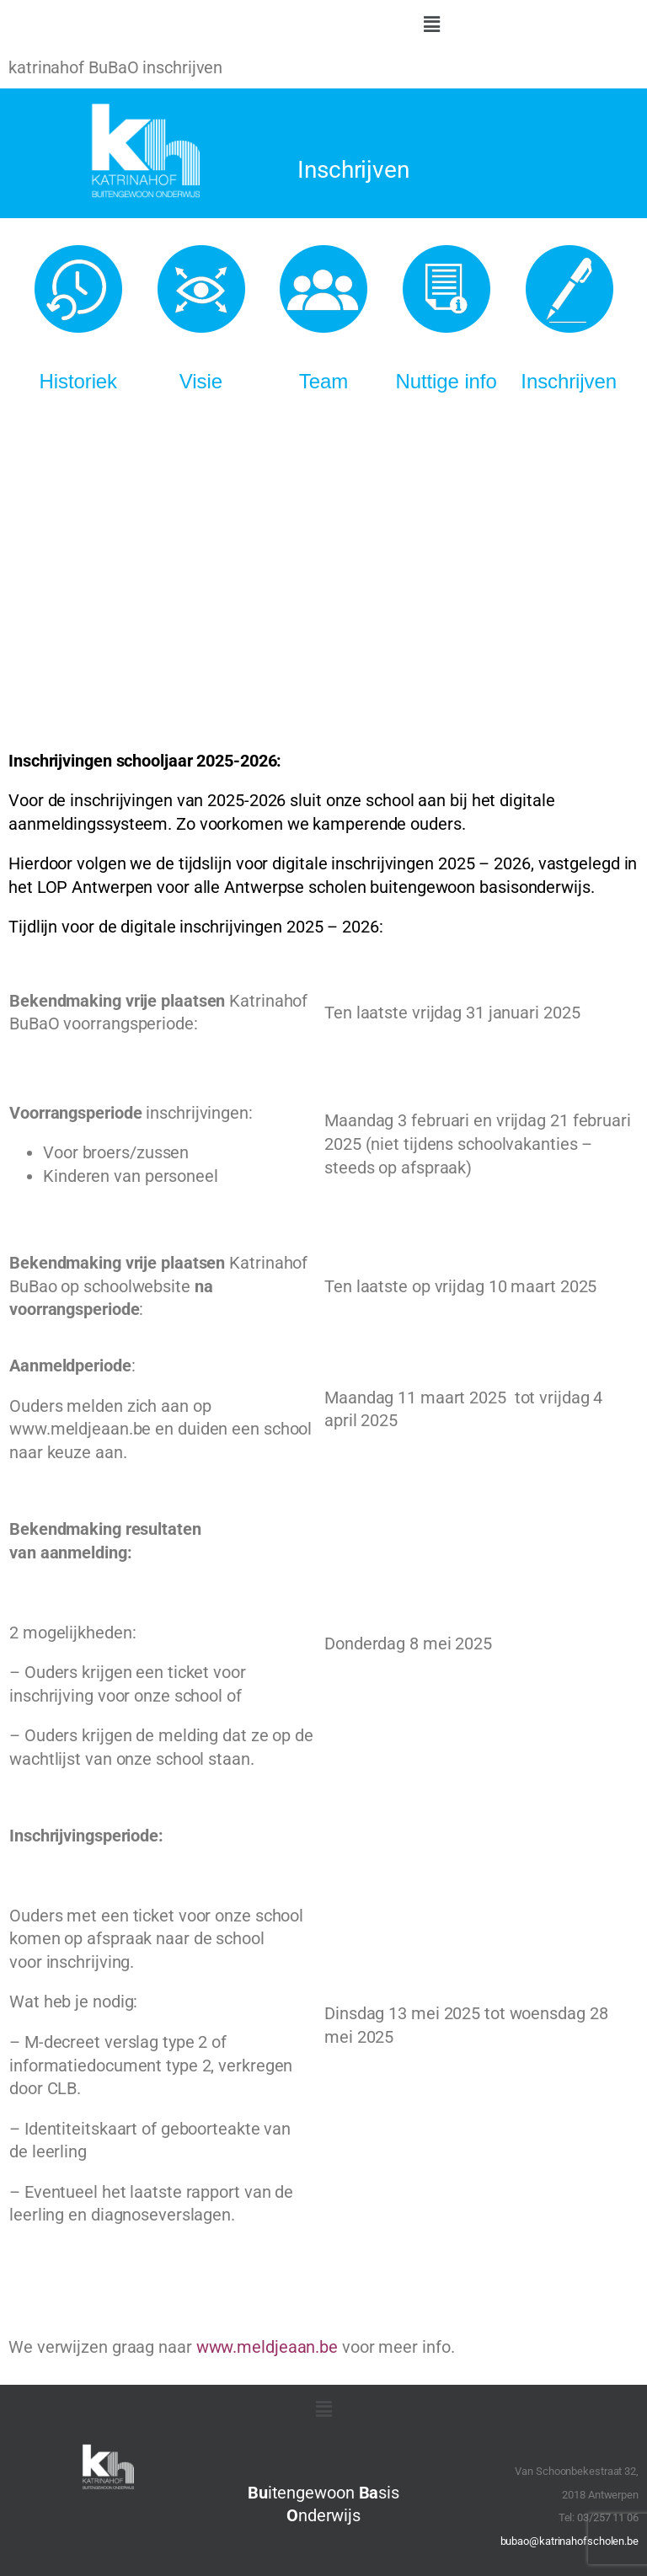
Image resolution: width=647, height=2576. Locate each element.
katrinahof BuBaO (73, 67)
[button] (431, 24)
